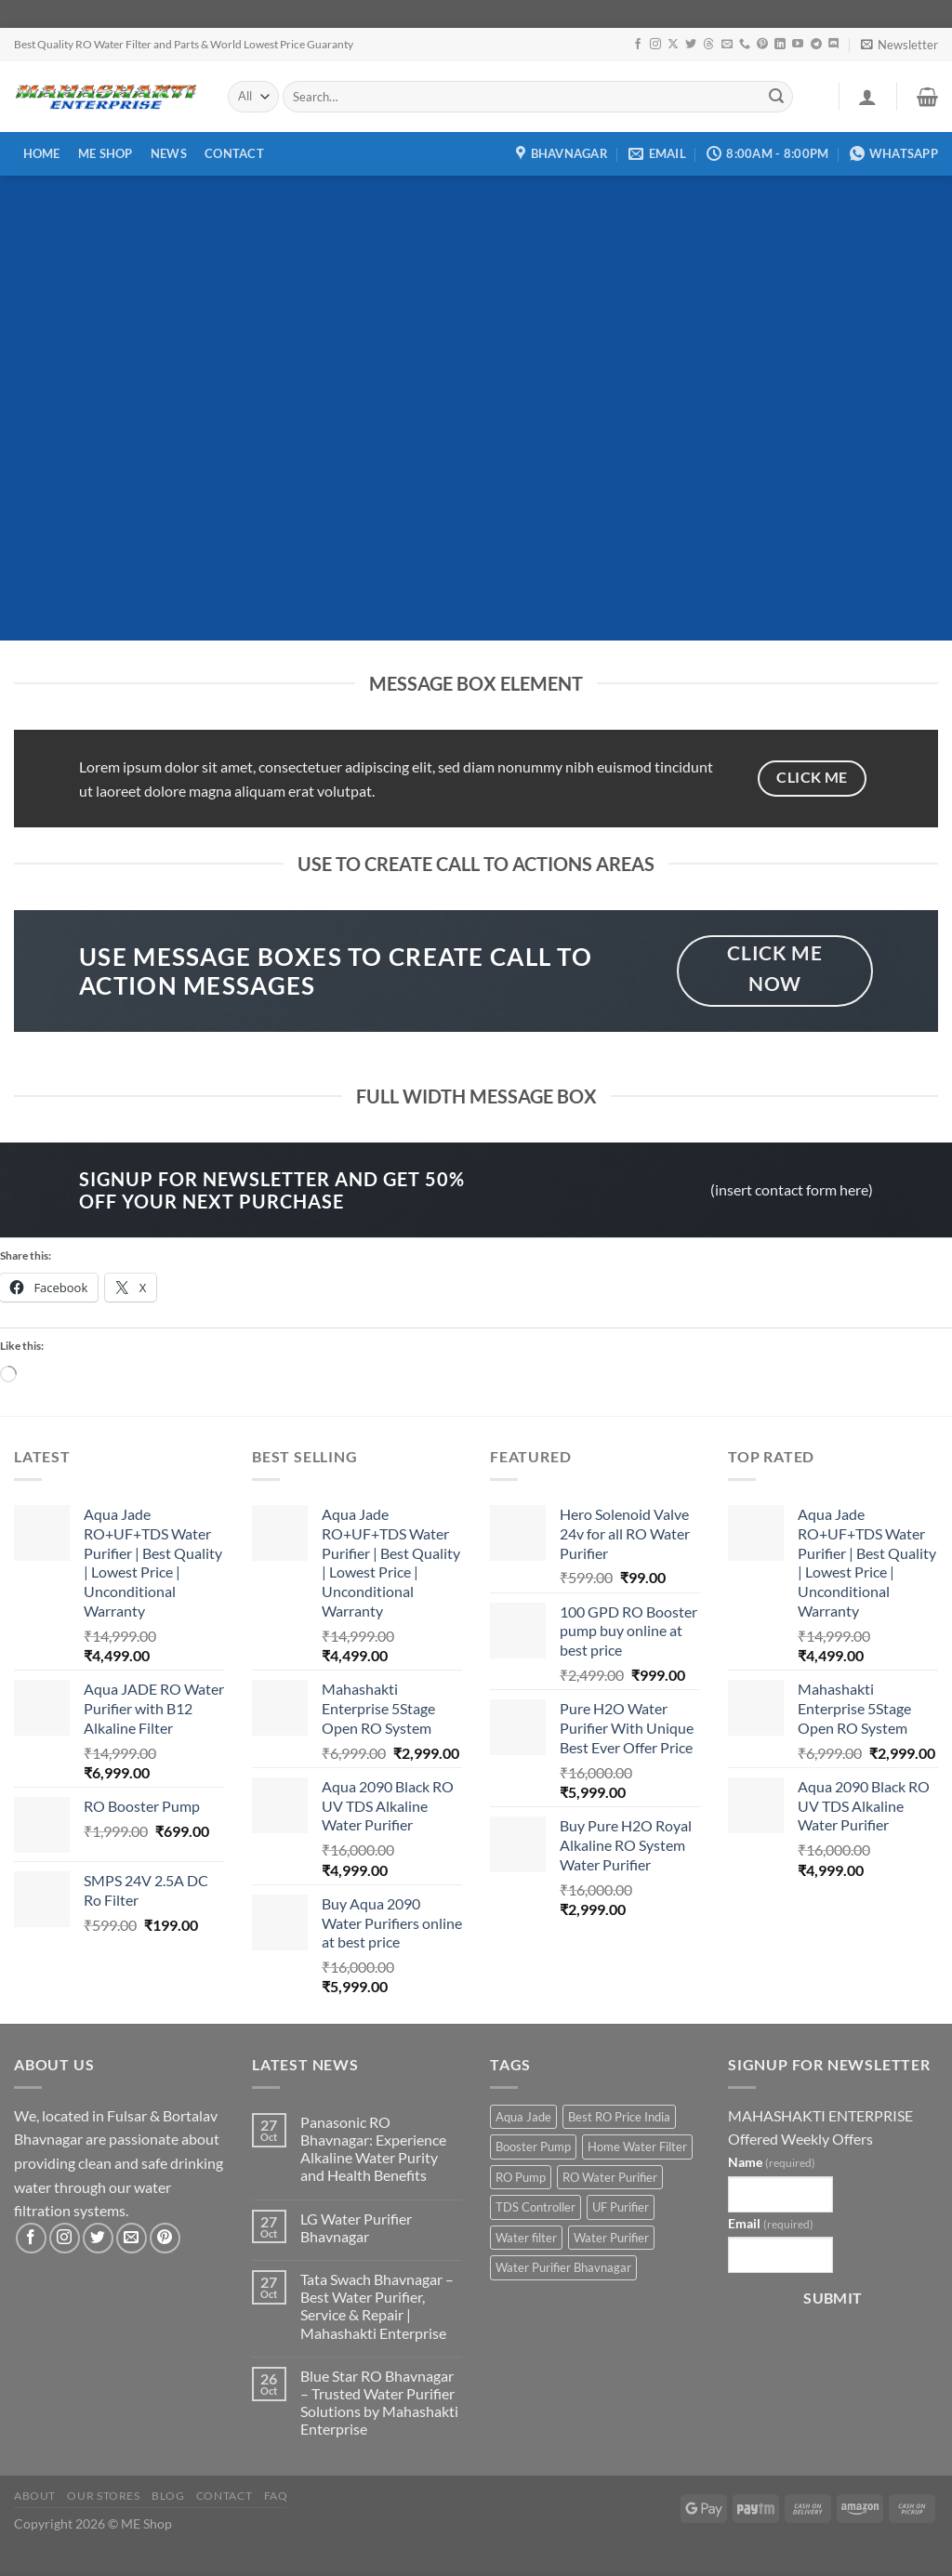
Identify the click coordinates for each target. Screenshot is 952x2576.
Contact (234, 153)
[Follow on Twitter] (690, 44)
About (35, 2496)
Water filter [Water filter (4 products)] (526, 2237)
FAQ (276, 2496)
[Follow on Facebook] (637, 44)
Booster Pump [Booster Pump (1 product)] (533, 2146)
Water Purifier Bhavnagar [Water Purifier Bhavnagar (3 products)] (563, 2267)
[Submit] (776, 96)
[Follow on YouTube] (797, 44)
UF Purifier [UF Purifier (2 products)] (620, 2207)
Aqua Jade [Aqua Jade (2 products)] (523, 2116)
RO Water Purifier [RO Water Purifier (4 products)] (609, 2177)
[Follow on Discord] (834, 44)
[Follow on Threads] (708, 44)
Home (41, 153)
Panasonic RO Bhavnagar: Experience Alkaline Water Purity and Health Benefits (373, 2149)
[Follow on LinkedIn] (780, 44)
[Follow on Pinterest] (762, 44)
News (169, 153)
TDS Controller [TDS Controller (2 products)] (535, 2207)
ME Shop (105, 153)
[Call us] (744, 44)
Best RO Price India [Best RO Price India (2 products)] (619, 2116)
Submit (833, 2298)
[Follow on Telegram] (816, 44)
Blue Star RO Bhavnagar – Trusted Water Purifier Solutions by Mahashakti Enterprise (379, 2402)
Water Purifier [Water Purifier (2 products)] (611, 2237)
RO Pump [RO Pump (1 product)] (521, 2177)
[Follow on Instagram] (655, 44)
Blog (168, 2496)
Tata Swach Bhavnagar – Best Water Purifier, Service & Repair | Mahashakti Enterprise (377, 2306)
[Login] (867, 96)
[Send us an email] (727, 44)
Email (770, 2223)
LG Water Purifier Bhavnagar (356, 2227)
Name (771, 2162)
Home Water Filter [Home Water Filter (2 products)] (637, 2146)
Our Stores (103, 2496)
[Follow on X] (673, 44)
